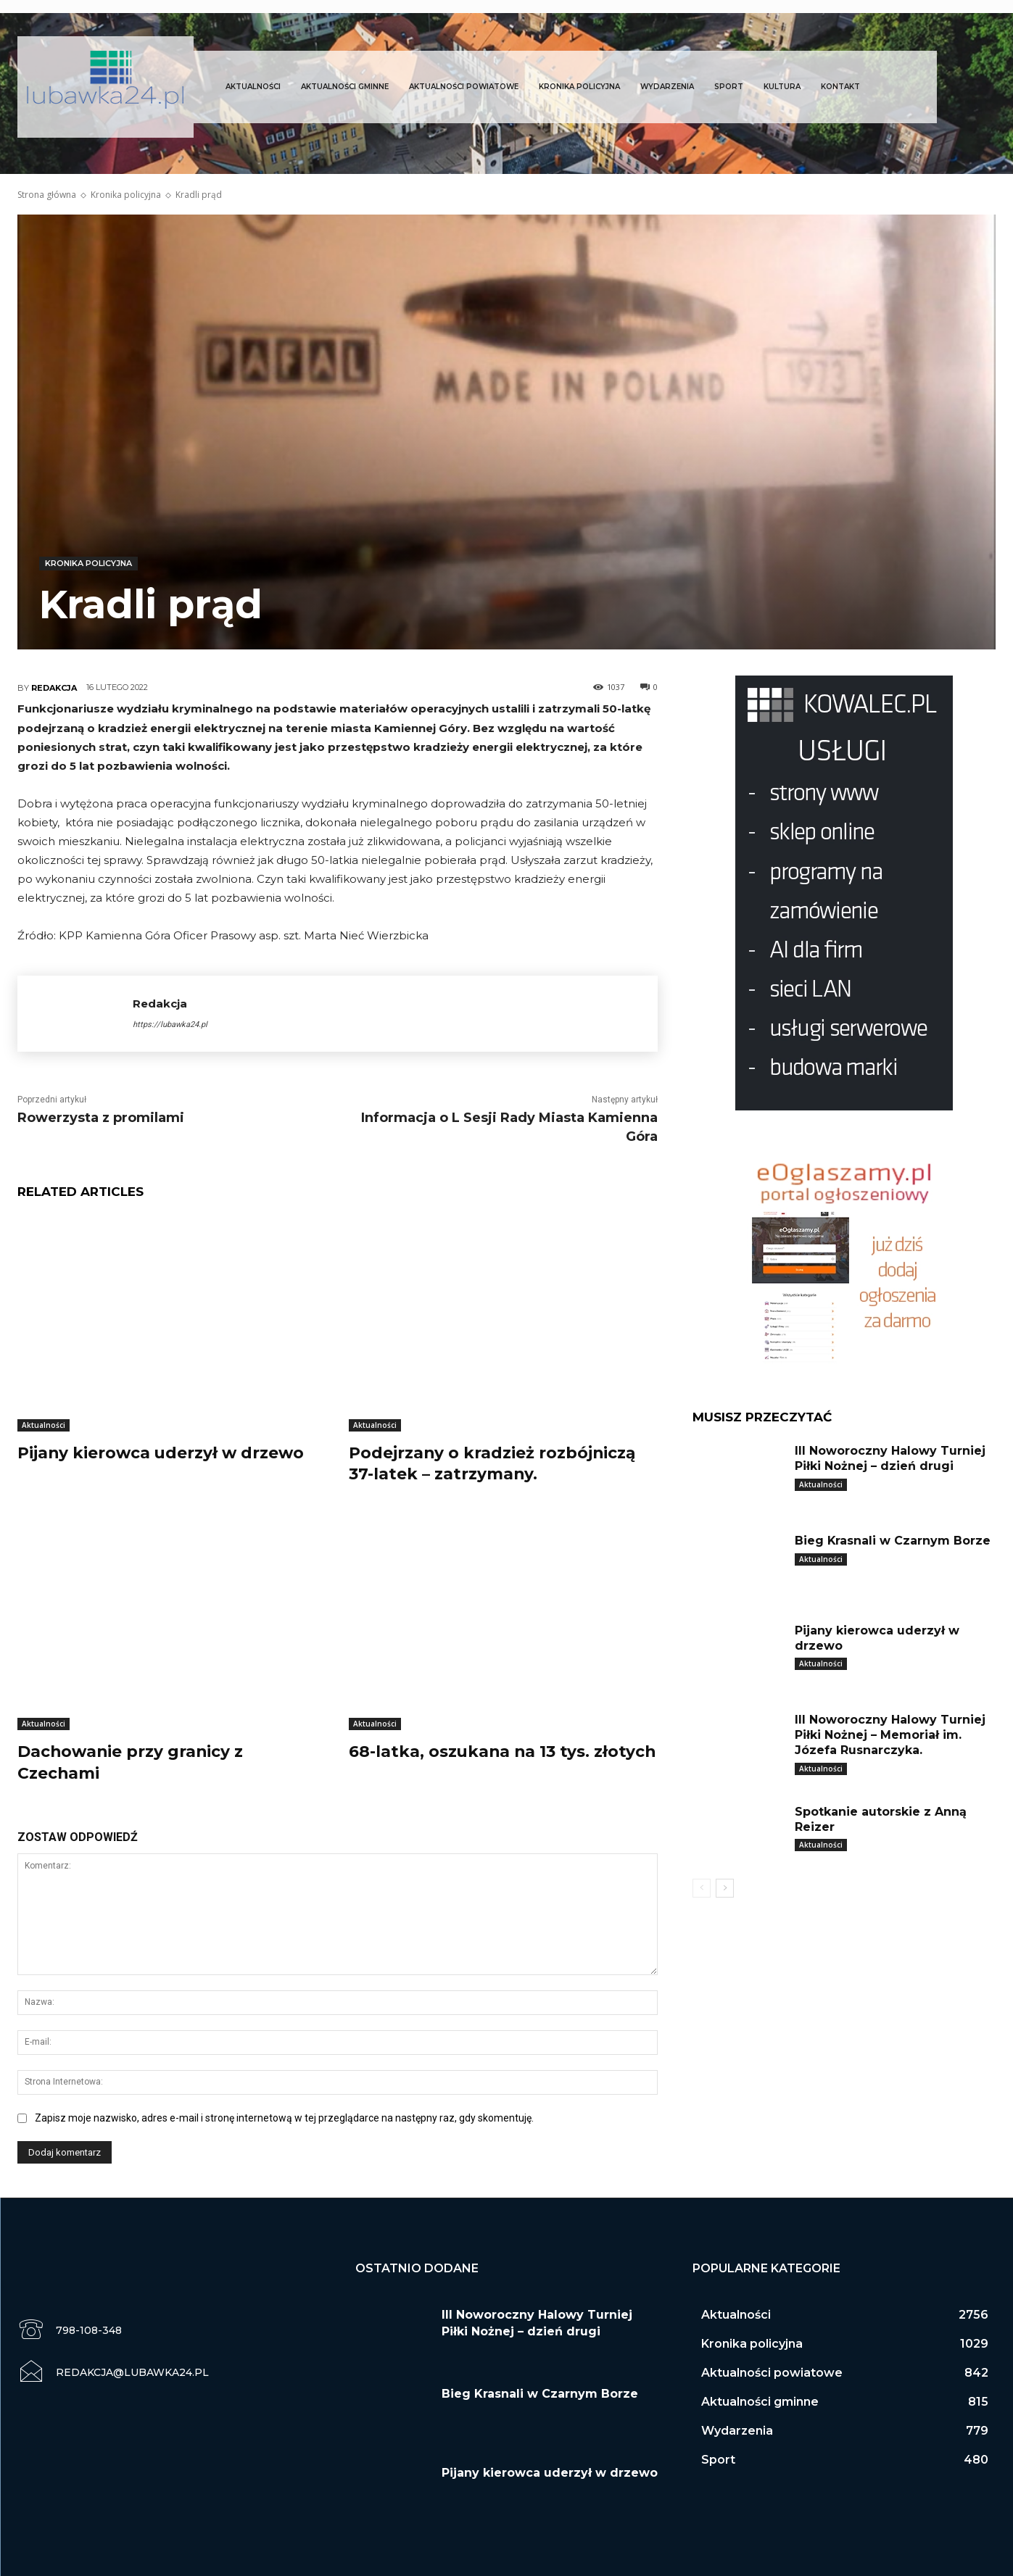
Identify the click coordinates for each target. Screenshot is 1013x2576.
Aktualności (43, 1425)
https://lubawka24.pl (170, 1024)
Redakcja (54, 688)
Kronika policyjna (126, 194)
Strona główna (46, 194)
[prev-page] (701, 1888)
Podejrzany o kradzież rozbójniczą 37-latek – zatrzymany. (493, 1462)
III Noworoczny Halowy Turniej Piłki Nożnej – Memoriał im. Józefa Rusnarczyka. (890, 1735)
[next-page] (725, 1888)
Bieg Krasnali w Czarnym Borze (893, 1540)
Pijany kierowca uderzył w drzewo (162, 1452)
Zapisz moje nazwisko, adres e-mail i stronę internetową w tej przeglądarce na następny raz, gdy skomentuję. (284, 2114)
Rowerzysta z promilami (100, 1118)
